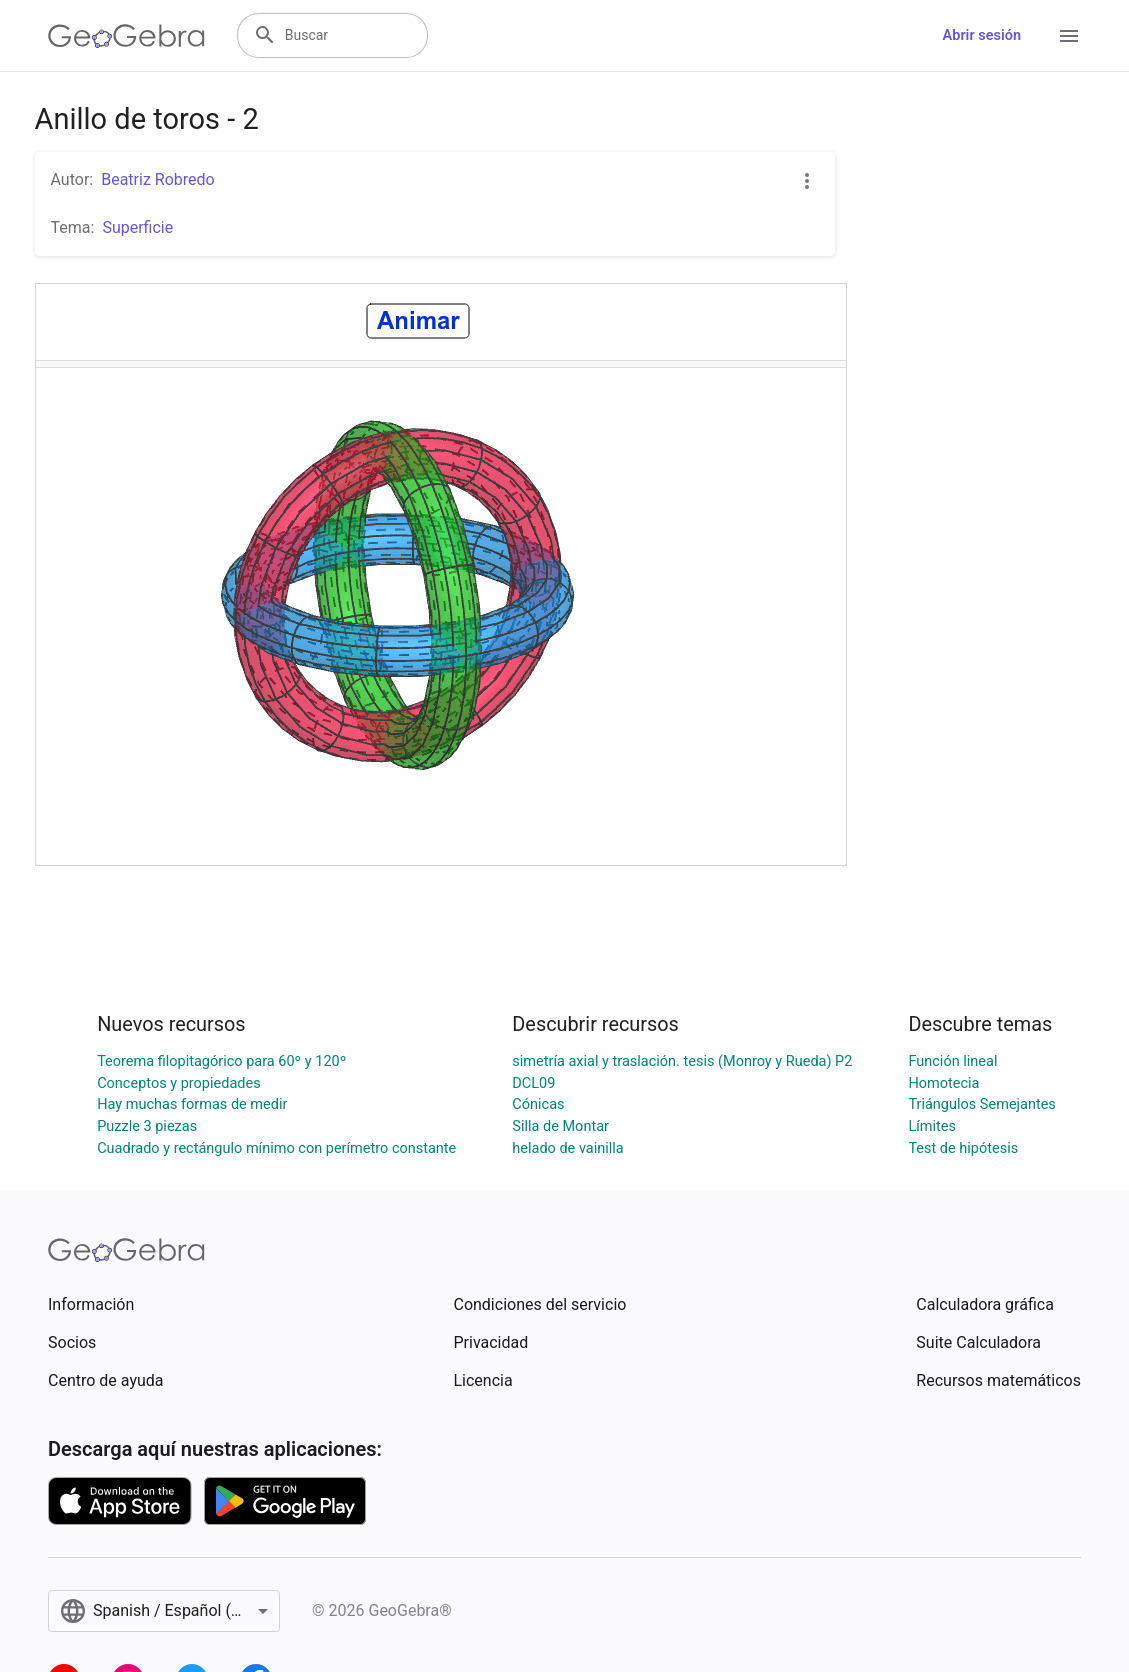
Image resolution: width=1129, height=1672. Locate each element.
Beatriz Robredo (157, 179)
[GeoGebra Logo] (126, 36)
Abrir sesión (982, 35)
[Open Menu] (1069, 36)
